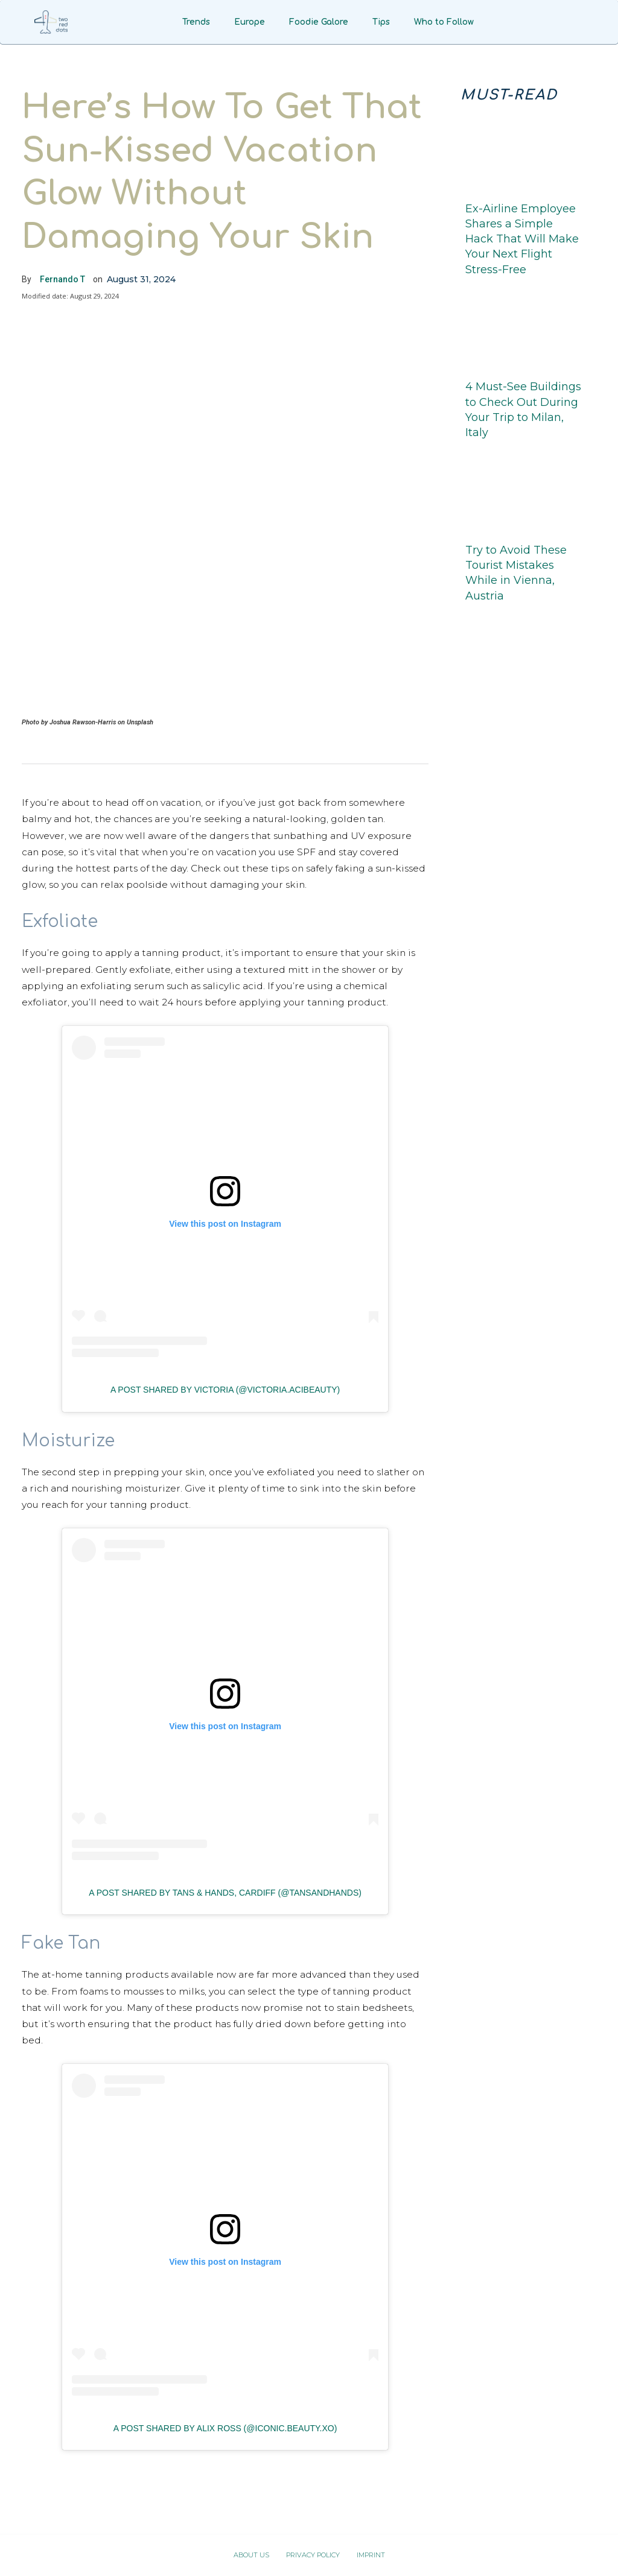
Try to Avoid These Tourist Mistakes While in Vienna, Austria (516, 573)
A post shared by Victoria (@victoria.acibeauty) (225, 1389)
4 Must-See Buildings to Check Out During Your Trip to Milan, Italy (523, 409)
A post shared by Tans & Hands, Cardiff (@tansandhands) (225, 1892)
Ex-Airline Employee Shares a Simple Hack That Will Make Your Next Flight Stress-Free (522, 239)
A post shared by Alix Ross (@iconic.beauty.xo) (225, 2428)
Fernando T (62, 279)
